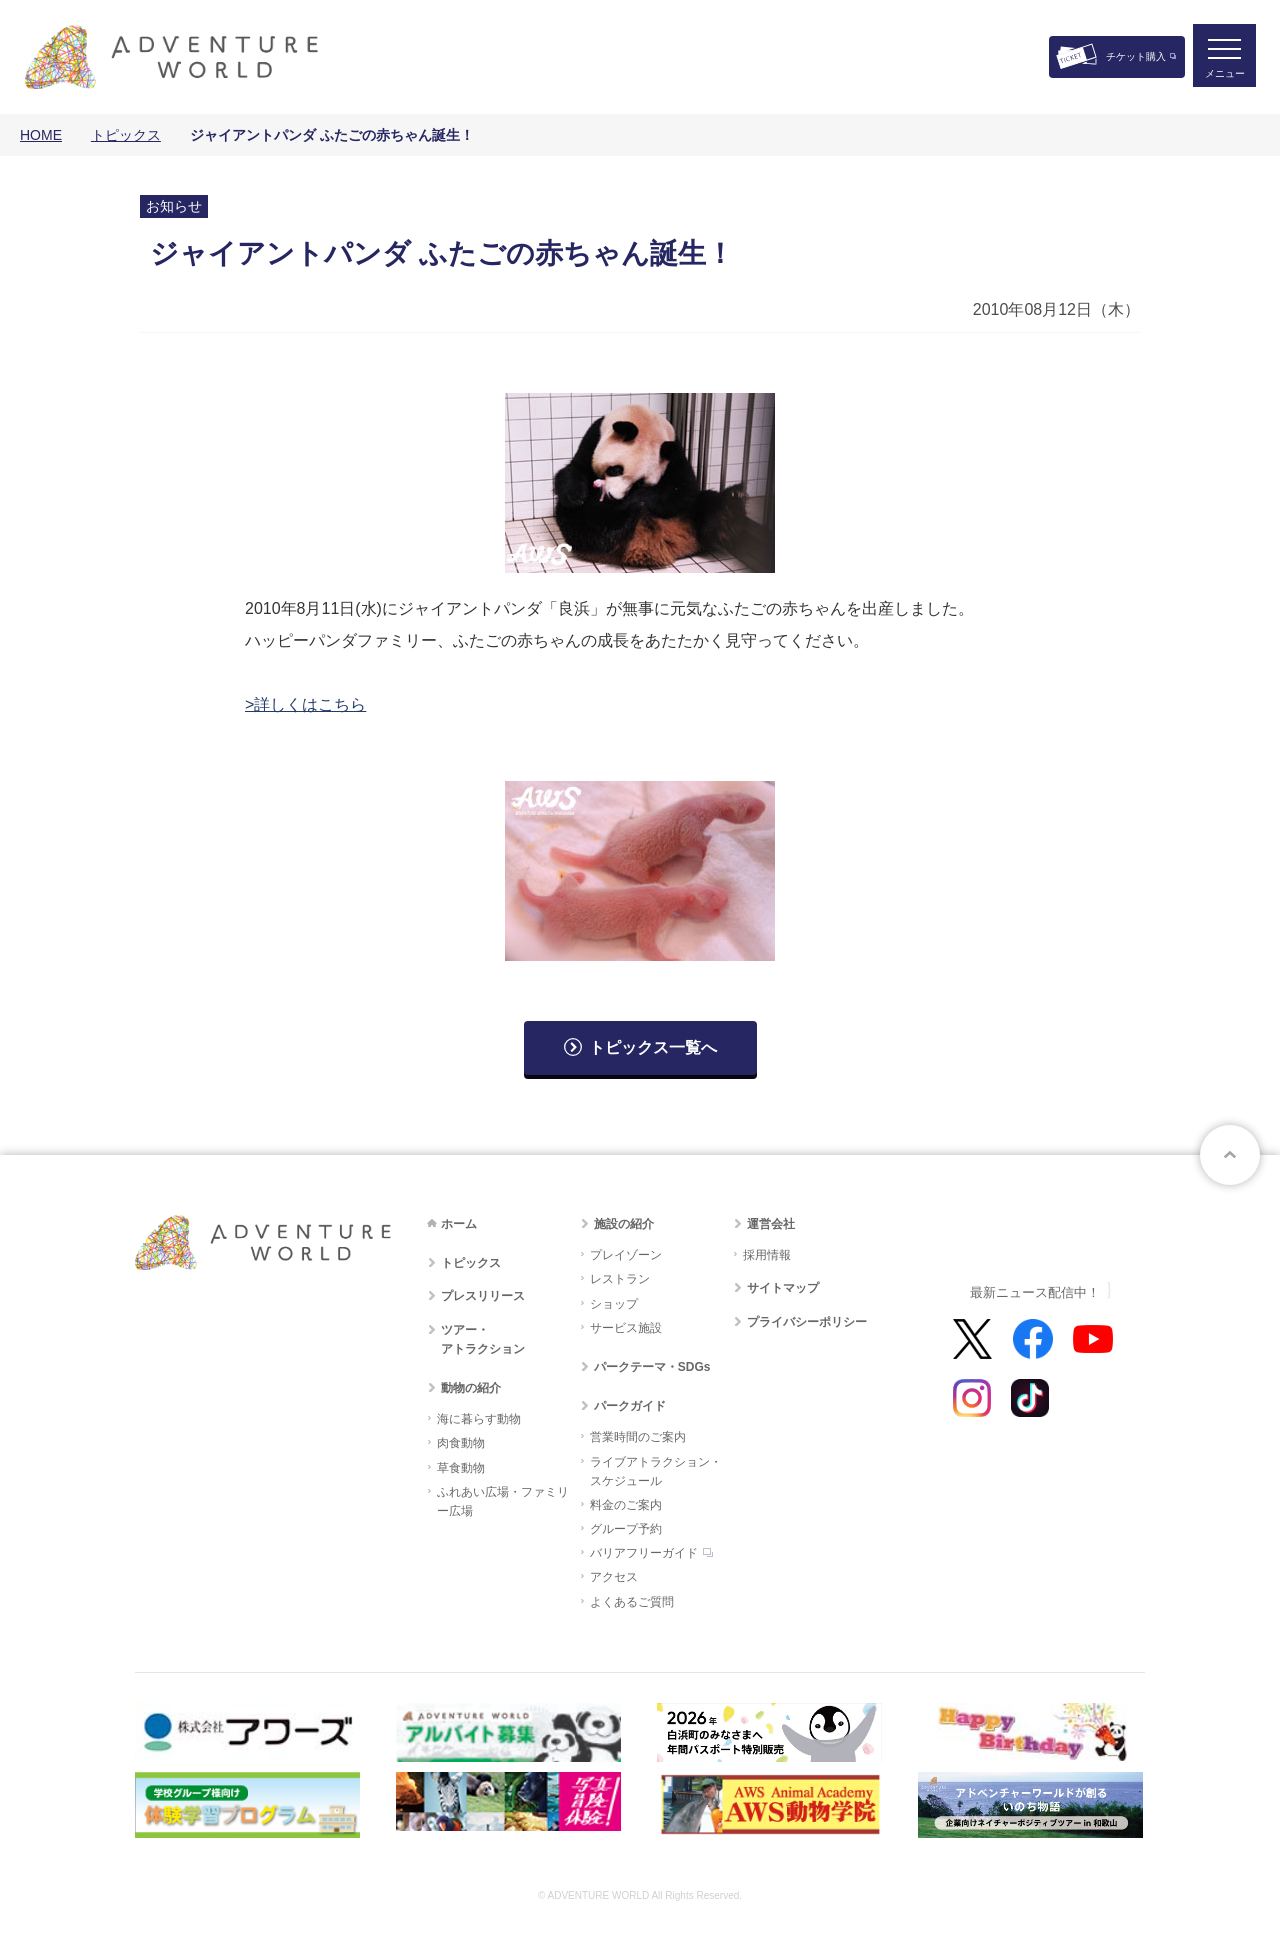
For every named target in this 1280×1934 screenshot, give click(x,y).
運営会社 (771, 1224)
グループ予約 (626, 1529)
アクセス (614, 1577)
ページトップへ (1230, 1155)
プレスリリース (483, 1296)
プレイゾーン (626, 1255)
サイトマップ (783, 1288)
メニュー (1224, 75)
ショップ (614, 1304)
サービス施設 (626, 1328)
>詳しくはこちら (305, 704)
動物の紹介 (471, 1388)
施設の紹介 (624, 1224)
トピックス (126, 135)
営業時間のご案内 (638, 1437)
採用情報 (767, 1255)
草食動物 (461, 1468)
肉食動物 (461, 1443)
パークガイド (630, 1406)
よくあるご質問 (632, 1602)
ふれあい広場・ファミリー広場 (503, 1501)
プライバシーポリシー (807, 1322)
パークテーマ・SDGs (652, 1367)
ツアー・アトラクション (483, 1339)
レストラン (620, 1279)
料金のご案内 (626, 1505)
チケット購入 (1136, 56)
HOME (41, 135)
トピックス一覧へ (653, 1047)
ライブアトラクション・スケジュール (656, 1471)
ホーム (459, 1224)
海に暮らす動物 (479, 1419)
